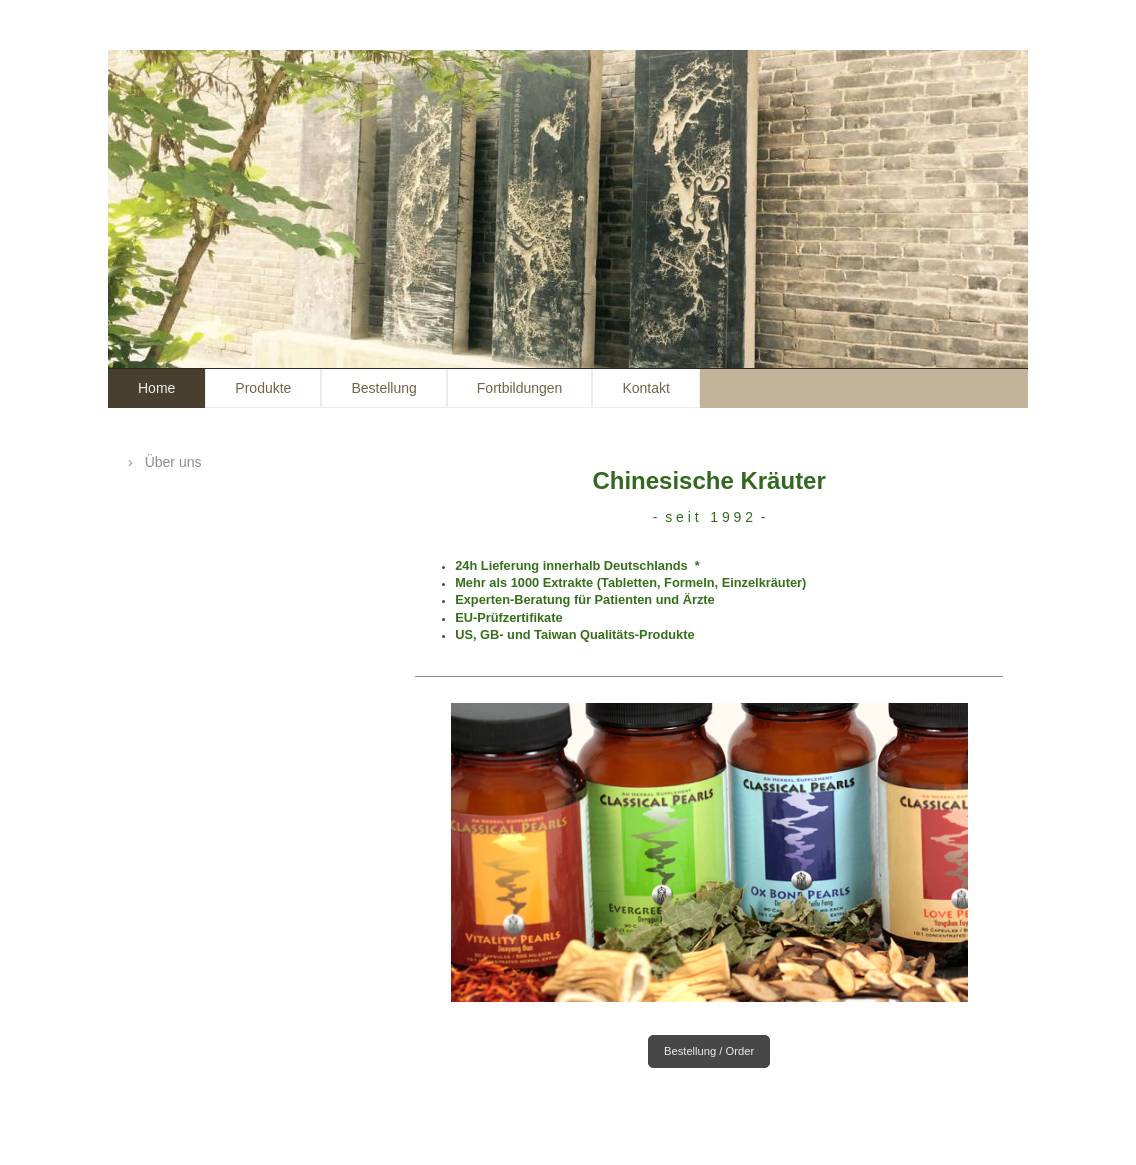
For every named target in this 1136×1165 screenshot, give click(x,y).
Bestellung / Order (709, 1051)
